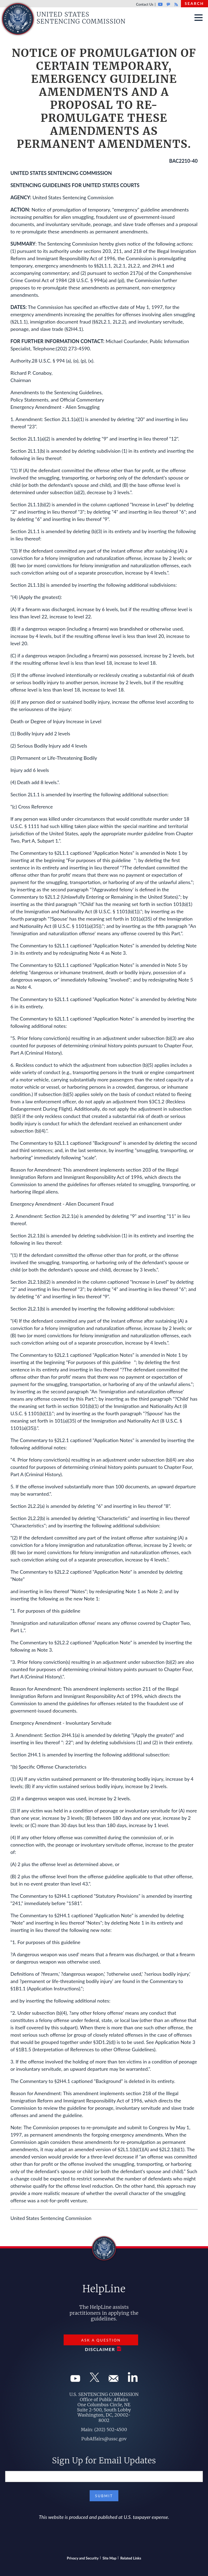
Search (194, 3)
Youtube (160, 4)
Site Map (109, 2558)
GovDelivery (168, 4)
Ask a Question (101, 2340)
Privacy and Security (83, 2558)
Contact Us (144, 4)
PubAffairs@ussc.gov (103, 2438)
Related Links (130, 2558)
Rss (175, 4)
